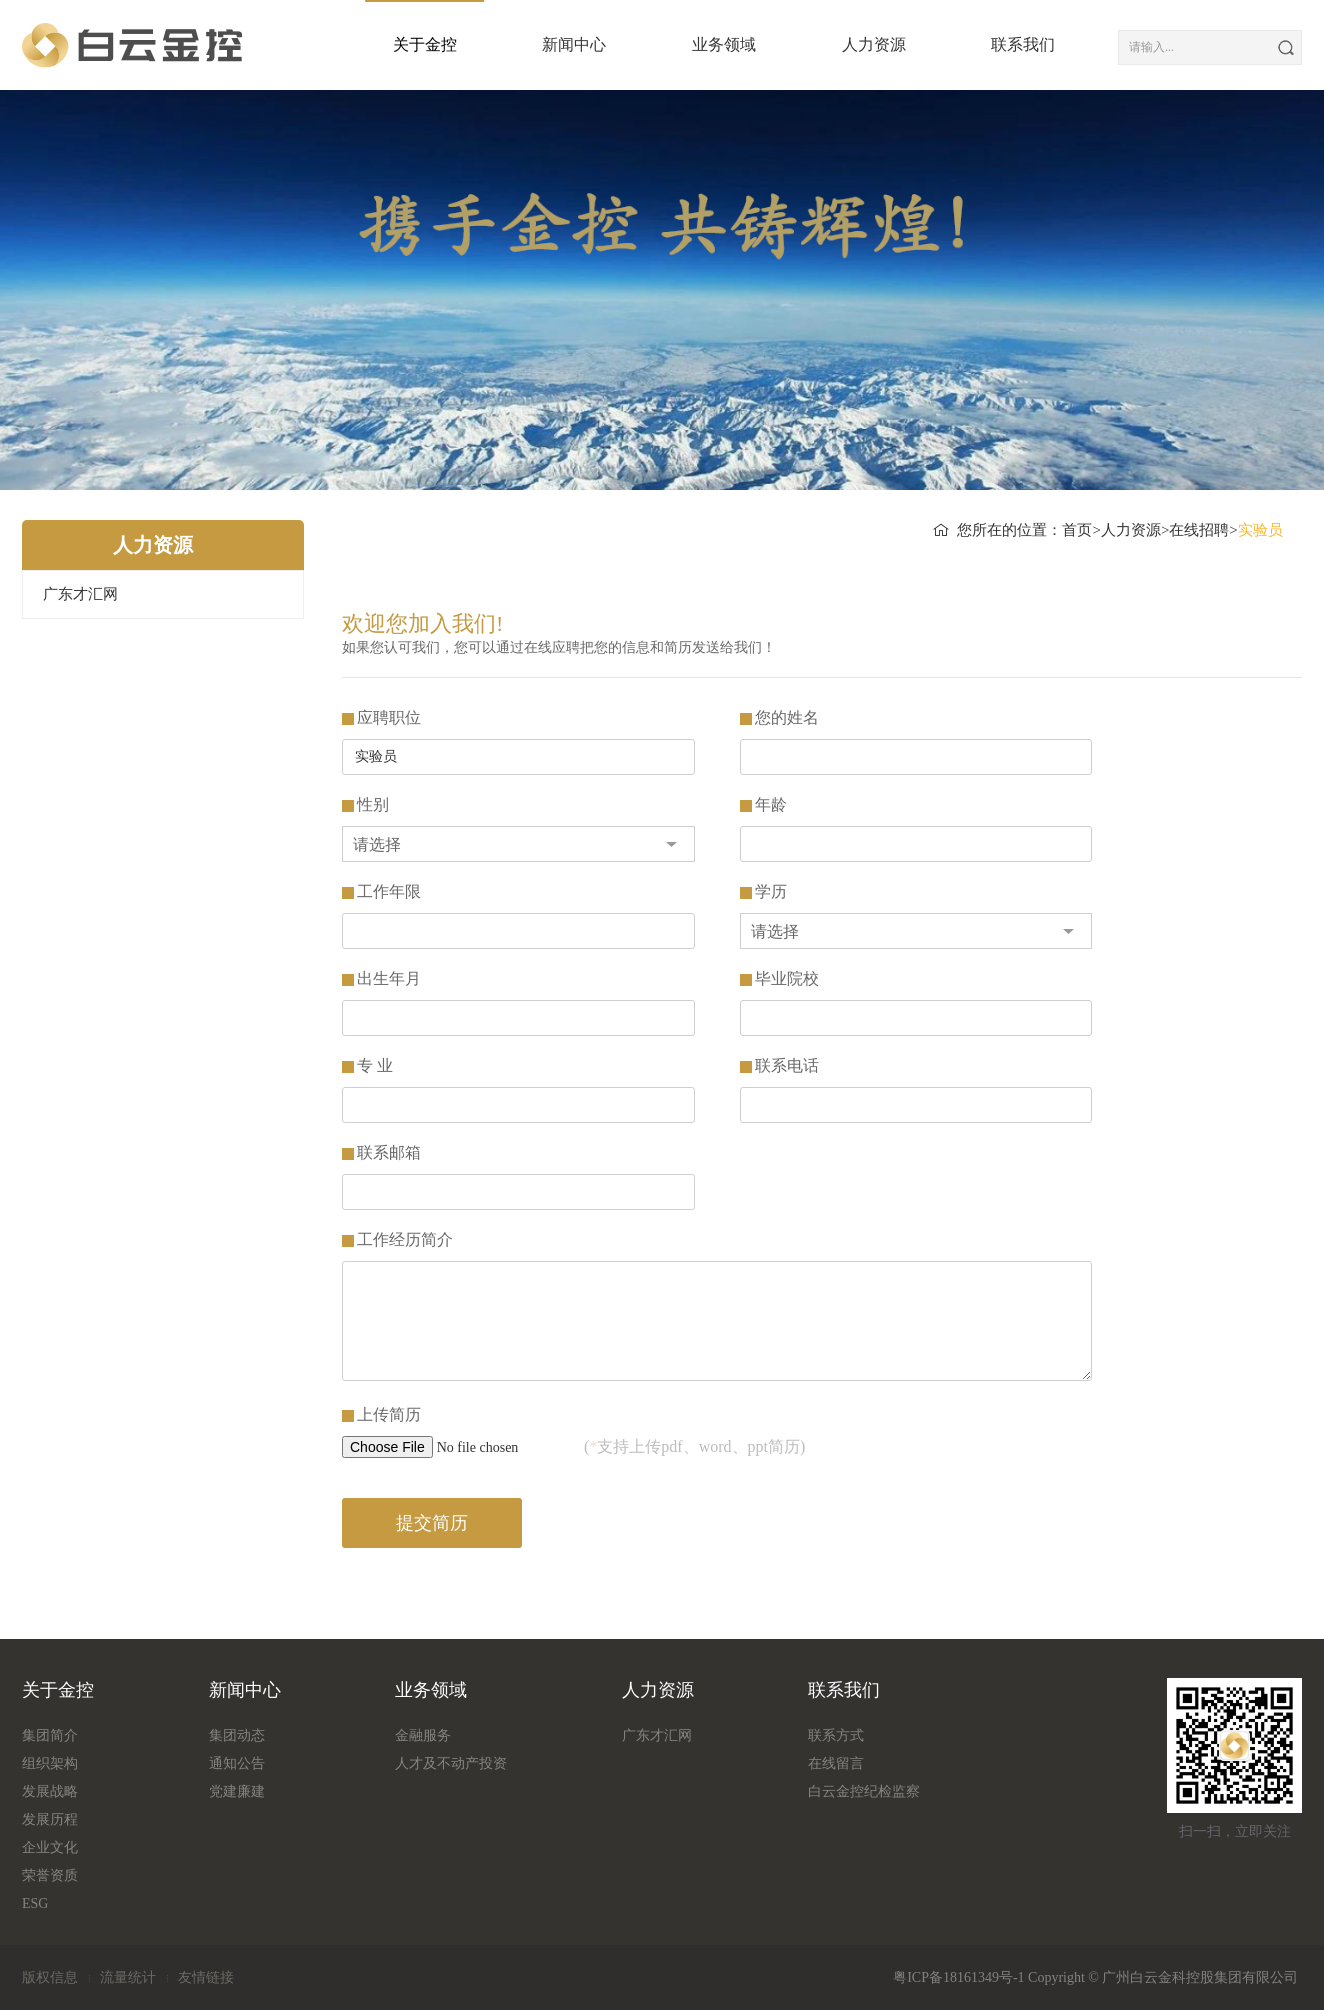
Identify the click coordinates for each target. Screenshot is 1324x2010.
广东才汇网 (80, 594)
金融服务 (423, 1735)
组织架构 (50, 1763)
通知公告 (237, 1763)
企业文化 (50, 1847)
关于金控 (404, 44)
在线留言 (836, 1763)
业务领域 (703, 44)
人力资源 (853, 44)
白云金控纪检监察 (864, 1791)
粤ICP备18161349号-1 (958, 1977)
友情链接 (206, 1977)
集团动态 (237, 1735)
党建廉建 (237, 1791)
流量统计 (128, 1977)
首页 (1077, 530)
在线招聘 (1199, 530)
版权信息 (50, 1977)
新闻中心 (553, 44)
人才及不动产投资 (451, 1763)
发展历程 (50, 1819)
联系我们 (1002, 44)
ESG (35, 1903)
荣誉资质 (50, 1875)
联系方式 (836, 1735)
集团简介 (50, 1735)
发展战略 (50, 1791)
